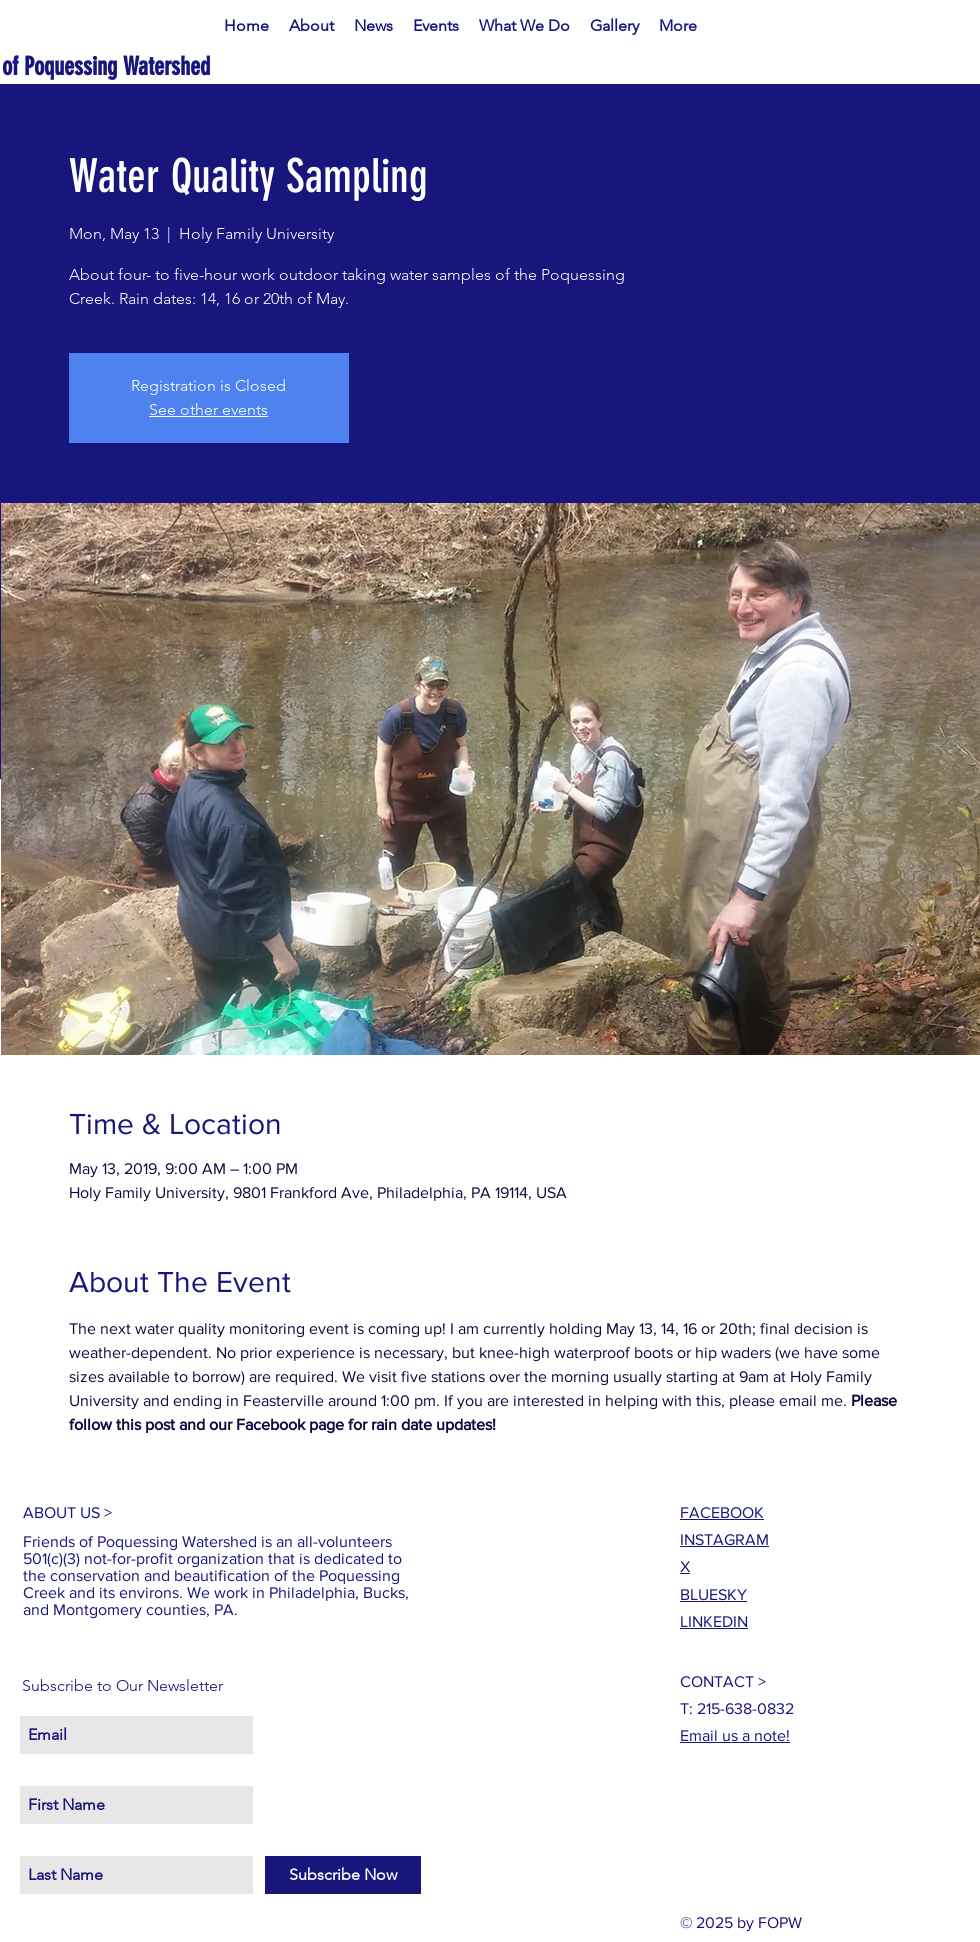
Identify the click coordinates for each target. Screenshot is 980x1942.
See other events (208, 409)
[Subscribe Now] (343, 1875)
